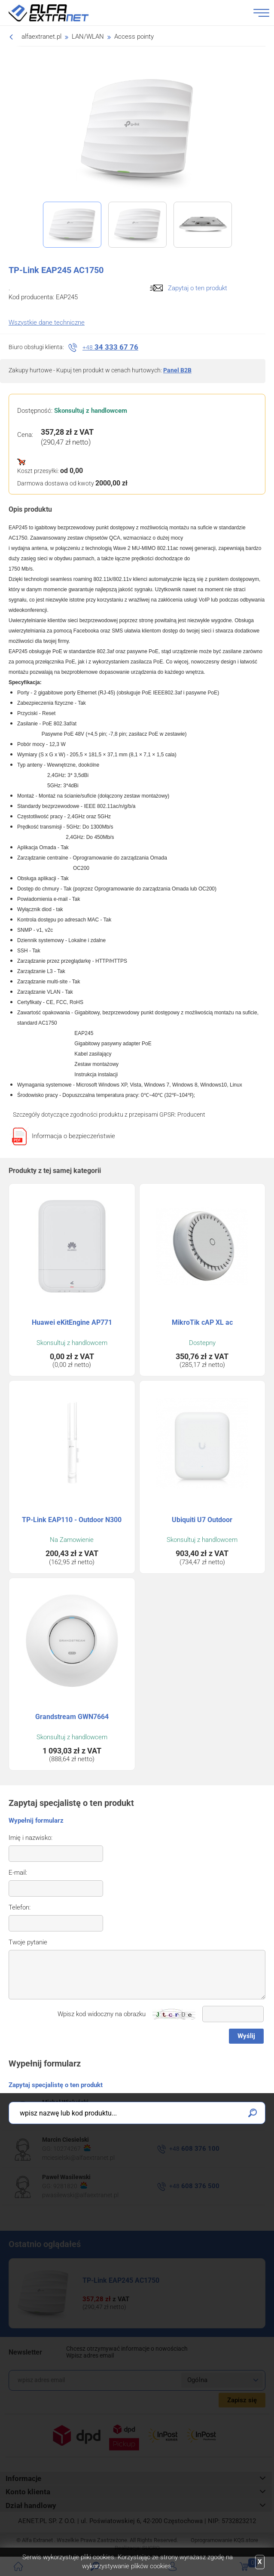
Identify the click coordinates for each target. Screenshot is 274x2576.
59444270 (72, 2111)
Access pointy (134, 36)
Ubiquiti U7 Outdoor (202, 1520)
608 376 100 (194, 2148)
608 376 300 (194, 2111)
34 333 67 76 (110, 347)
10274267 (72, 2148)
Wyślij (246, 2036)
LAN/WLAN (88, 36)
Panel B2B (177, 370)
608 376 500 (194, 2186)
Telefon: (19, 1907)
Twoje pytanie (28, 1942)
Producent (191, 1114)
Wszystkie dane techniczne (47, 322)
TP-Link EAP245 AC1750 (120, 2280)
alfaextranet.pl (41, 36)
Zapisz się (242, 2400)
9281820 (70, 2185)
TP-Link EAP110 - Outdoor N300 (72, 1520)
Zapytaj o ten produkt (197, 288)
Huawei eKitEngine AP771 (72, 1322)
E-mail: (18, 1872)
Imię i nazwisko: (30, 1838)
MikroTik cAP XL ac (202, 1322)
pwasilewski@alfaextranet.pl (80, 2195)
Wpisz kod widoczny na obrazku (102, 2014)
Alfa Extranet (59, 13)
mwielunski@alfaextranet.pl (79, 2120)
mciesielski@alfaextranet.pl (78, 2157)
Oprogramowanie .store (224, 2540)
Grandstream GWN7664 (72, 1717)
